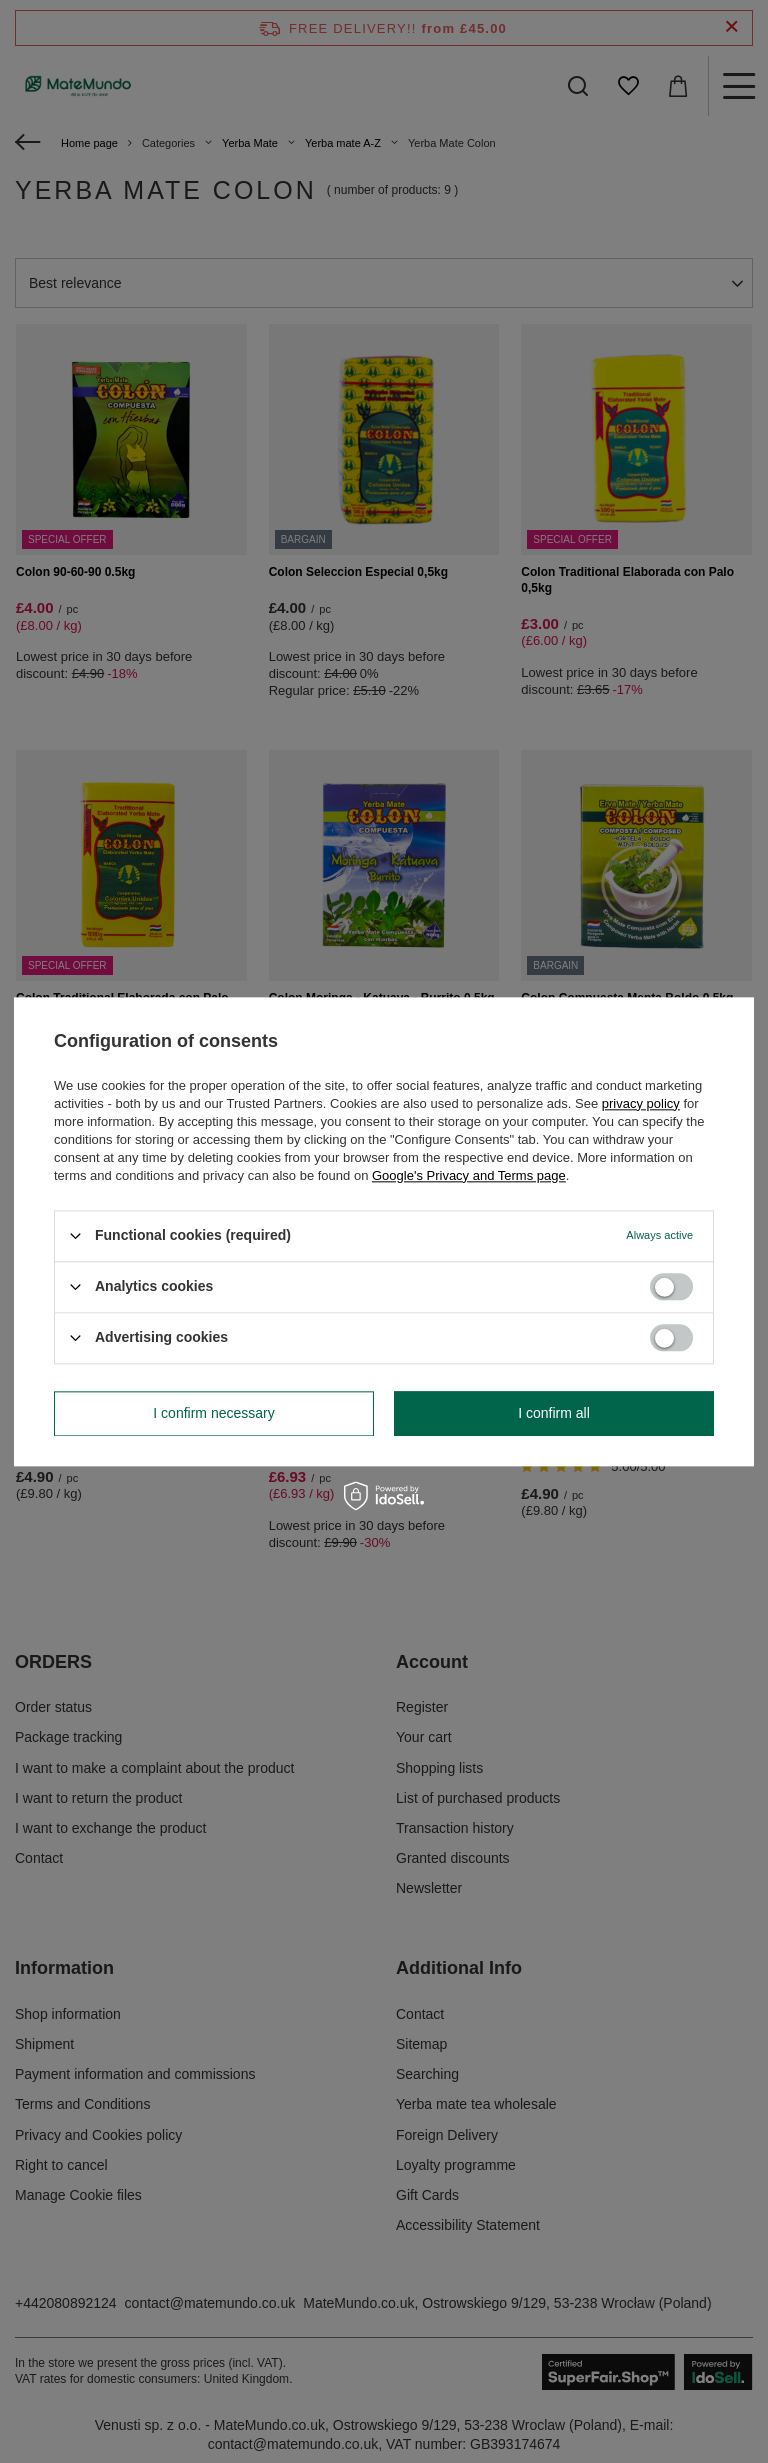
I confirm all (554, 1413)
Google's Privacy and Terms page (469, 1175)
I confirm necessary (213, 1413)
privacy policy (641, 1103)
